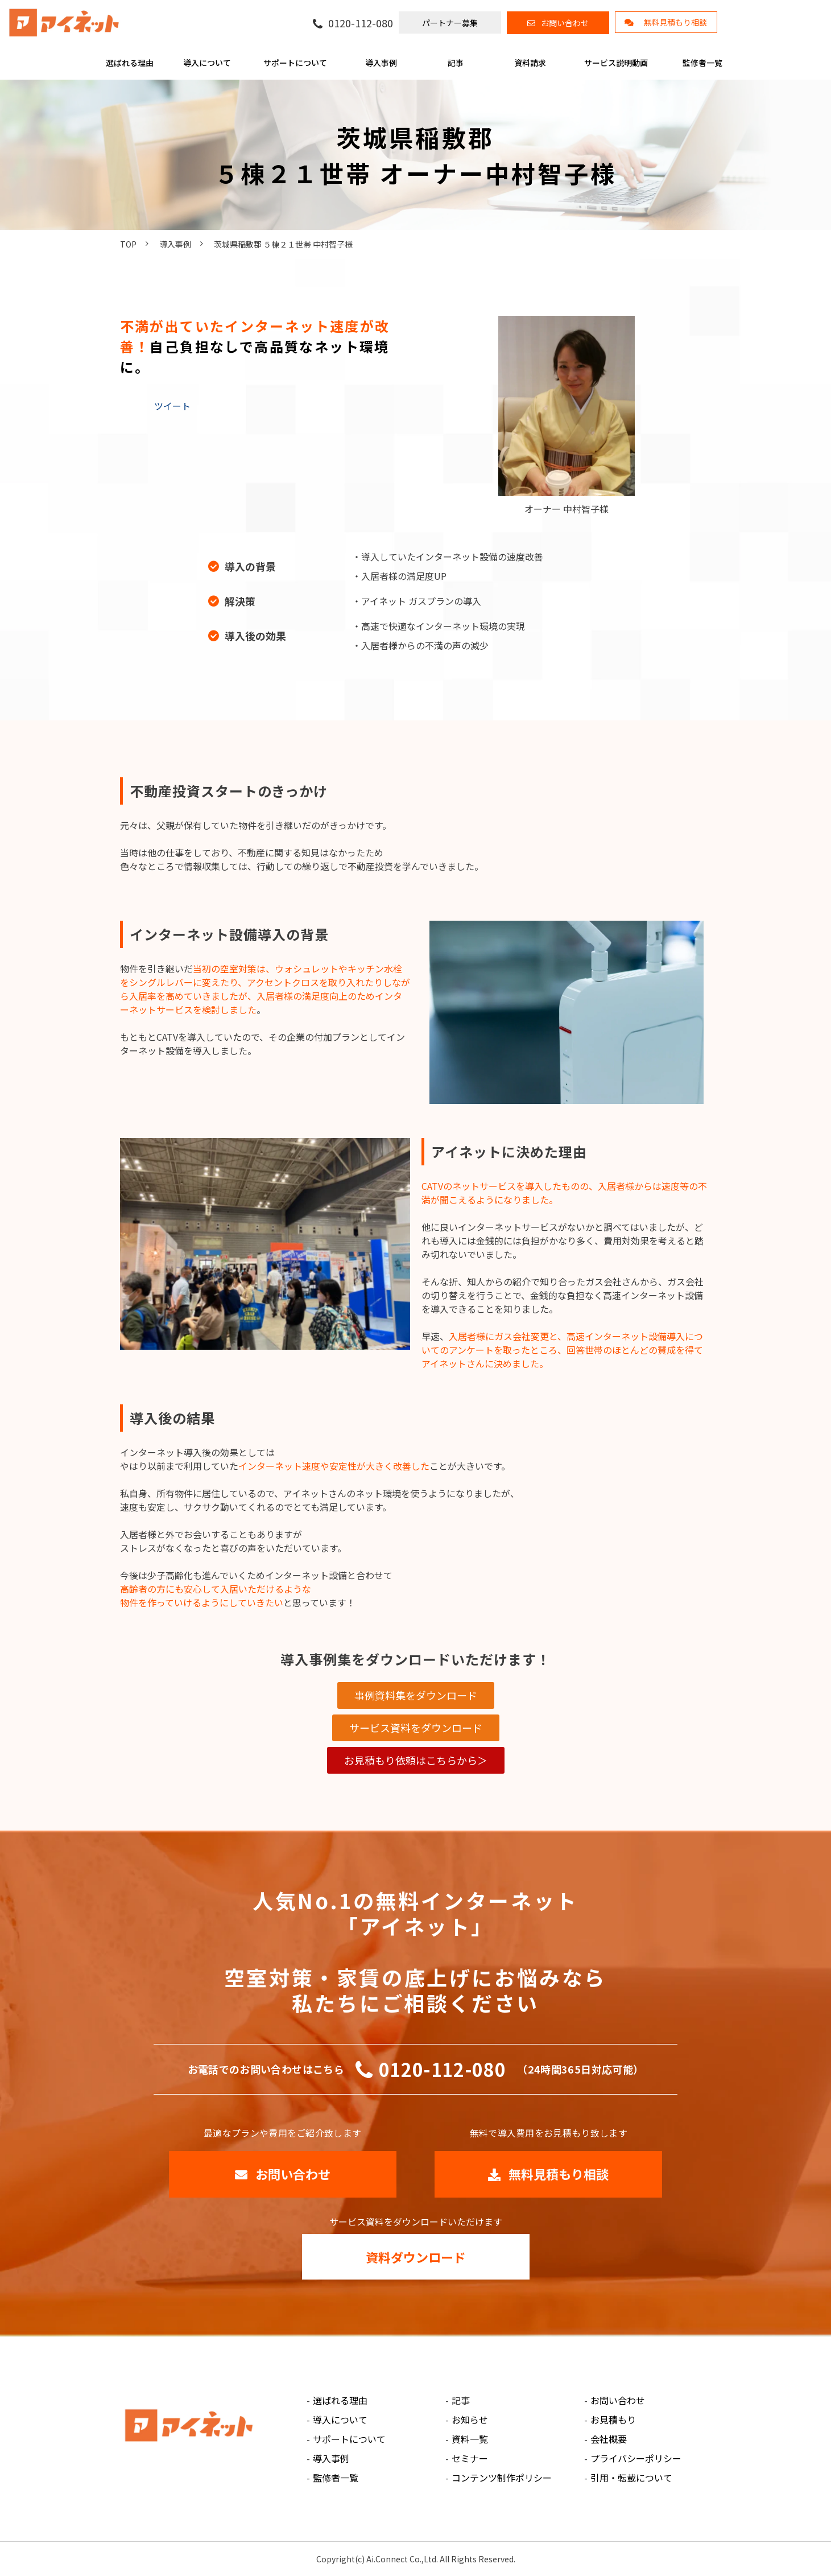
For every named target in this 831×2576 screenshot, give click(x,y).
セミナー (470, 2458)
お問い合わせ (565, 22)
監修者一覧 (702, 62)
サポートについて (295, 62)
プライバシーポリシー (635, 2458)
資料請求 (530, 62)
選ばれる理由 (130, 62)
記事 (456, 62)
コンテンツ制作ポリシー (502, 2477)
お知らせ (470, 2419)
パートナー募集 (450, 22)
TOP (128, 244)
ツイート (172, 406)
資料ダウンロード (416, 2257)
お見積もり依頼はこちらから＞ (415, 1760)
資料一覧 (470, 2439)
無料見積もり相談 (675, 22)
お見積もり (613, 2419)
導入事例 (381, 62)
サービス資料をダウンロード (415, 1727)
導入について (207, 62)
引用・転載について (631, 2477)
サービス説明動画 (616, 62)
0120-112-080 (360, 23)
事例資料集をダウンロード (415, 1695)
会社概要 (608, 2439)
